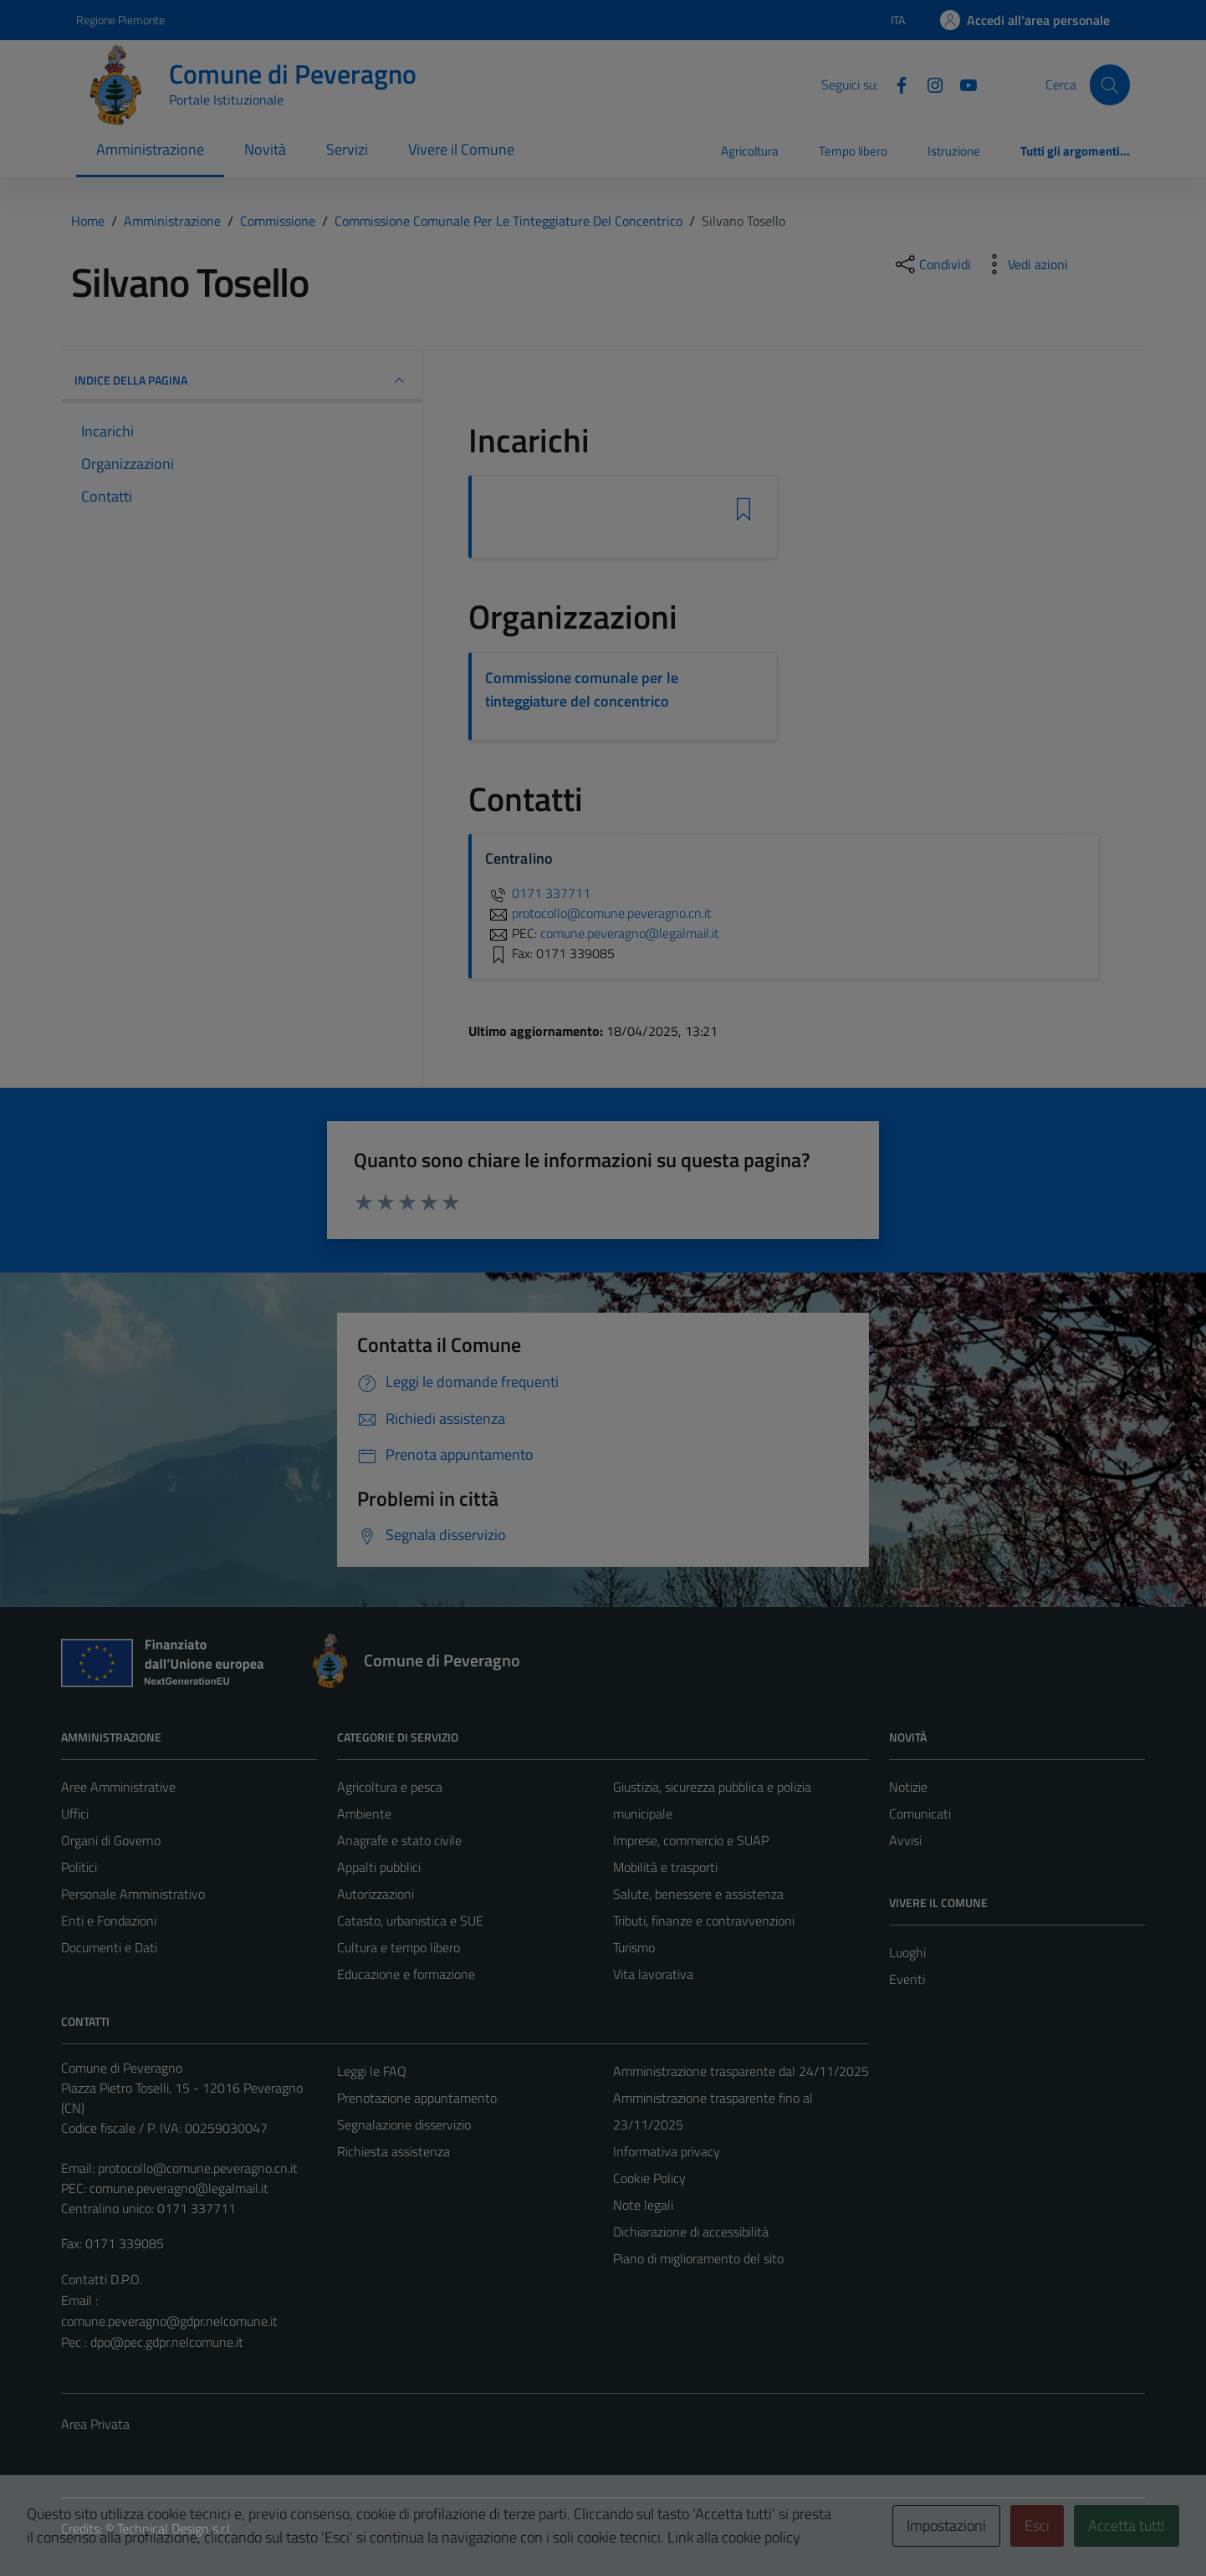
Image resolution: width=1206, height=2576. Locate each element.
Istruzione (953, 151)
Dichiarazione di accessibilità (691, 2231)
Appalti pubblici (379, 1867)
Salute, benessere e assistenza (698, 1894)
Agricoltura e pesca (389, 1787)
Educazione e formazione (406, 1974)
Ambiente (364, 1813)
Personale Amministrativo (133, 1894)
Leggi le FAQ (371, 2071)
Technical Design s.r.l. (175, 2528)
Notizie (908, 1787)
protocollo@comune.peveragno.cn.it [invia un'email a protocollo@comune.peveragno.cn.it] (598, 913)
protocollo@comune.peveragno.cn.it (198, 2168)
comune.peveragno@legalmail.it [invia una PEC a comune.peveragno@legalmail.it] (629, 933)
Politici (79, 1867)
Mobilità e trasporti (665, 1867)
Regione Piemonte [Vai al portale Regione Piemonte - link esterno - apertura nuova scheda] (120, 19)
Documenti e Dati (109, 1947)
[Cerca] (1110, 84)
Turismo (634, 1947)
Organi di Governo (111, 1840)
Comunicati (920, 1813)
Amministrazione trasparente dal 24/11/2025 (741, 2071)
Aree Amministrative (118, 1787)
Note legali (643, 2205)
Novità (265, 149)
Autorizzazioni (375, 1894)
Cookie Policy (649, 2178)
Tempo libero (853, 151)
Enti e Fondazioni (108, 1920)
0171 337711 (537, 893)
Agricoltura (750, 151)
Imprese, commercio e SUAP (691, 1840)
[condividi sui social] (931, 264)
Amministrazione (150, 149)
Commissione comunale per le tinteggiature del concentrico (581, 689)
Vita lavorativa (653, 1974)
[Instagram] (928, 84)
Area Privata (95, 2424)
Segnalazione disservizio (404, 2124)
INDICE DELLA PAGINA (241, 380)
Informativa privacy (666, 2151)
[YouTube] (962, 84)
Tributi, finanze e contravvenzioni (704, 1920)
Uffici (75, 1813)
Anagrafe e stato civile (399, 1840)
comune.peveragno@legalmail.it (178, 2188)
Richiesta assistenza (393, 2151)
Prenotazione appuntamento (417, 2098)
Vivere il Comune (461, 149)
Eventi (907, 1979)
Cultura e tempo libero (398, 1947)
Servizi (347, 149)
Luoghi (907, 1952)
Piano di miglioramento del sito (698, 2258)
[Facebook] (895, 84)
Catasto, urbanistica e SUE (410, 1920)
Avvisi (905, 1840)
